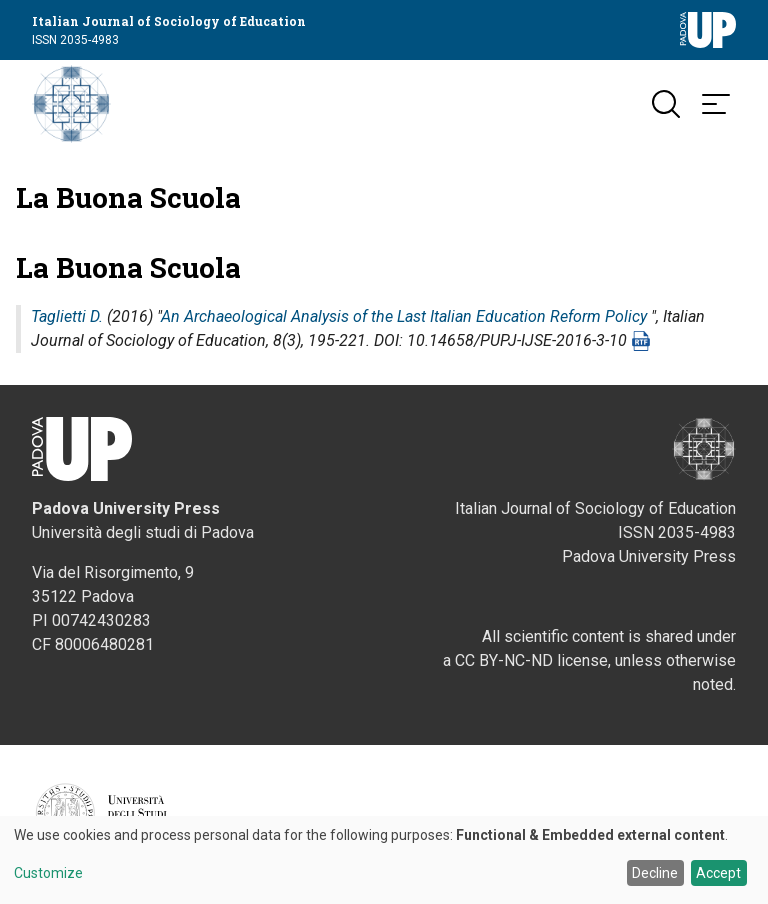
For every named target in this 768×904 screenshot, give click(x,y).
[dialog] (384, 860)
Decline (655, 873)
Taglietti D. (67, 318)
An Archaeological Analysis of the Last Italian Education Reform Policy (404, 318)
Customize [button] (48, 873)
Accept (718, 873)
